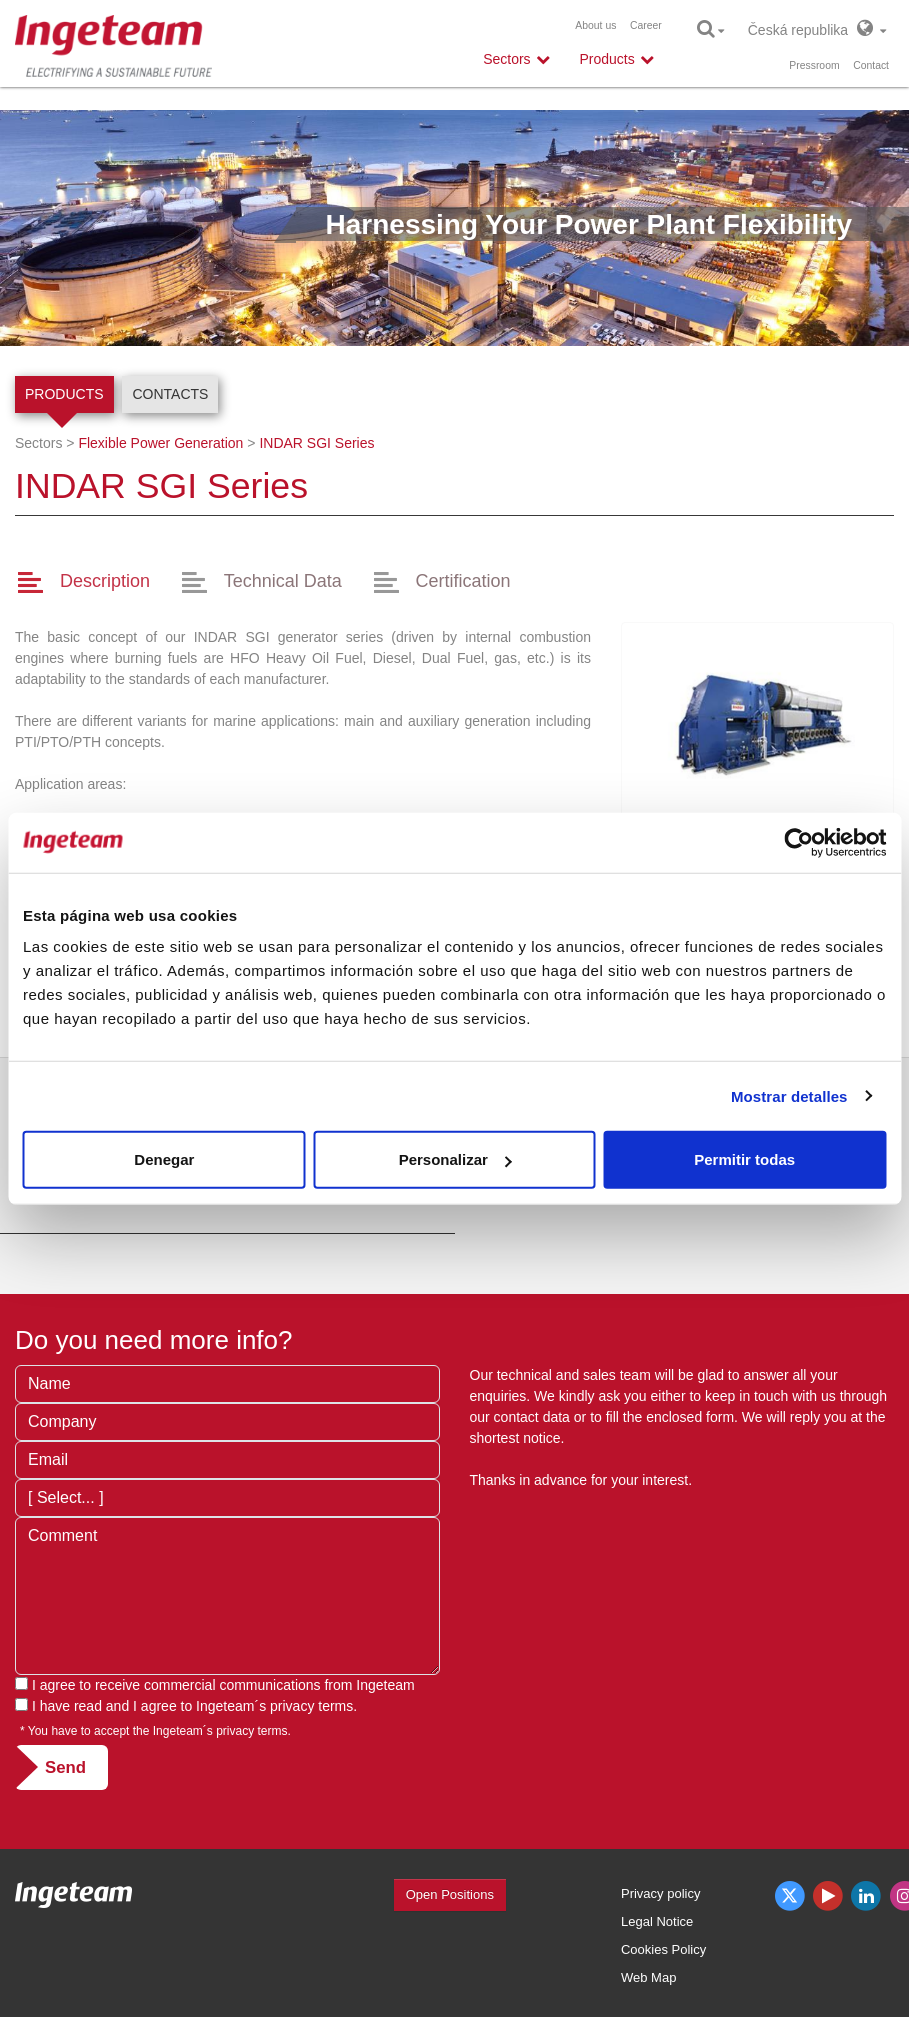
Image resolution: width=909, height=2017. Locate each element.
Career (646, 25)
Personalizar (455, 1159)
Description (105, 581)
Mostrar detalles (789, 1095)
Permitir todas (744, 1159)
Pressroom (814, 65)
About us (595, 25)
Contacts (170, 394)
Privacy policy (660, 1893)
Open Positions (450, 1894)
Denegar (164, 1159)
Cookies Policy (663, 1949)
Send (65, 1767)
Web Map (648, 1977)
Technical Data (283, 581)
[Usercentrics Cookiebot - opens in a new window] (798, 842)
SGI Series (316, 443)
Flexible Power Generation (160, 443)
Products (64, 394)
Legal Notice (657, 1921)
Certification (463, 581)
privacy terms (311, 1706)
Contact (871, 65)
